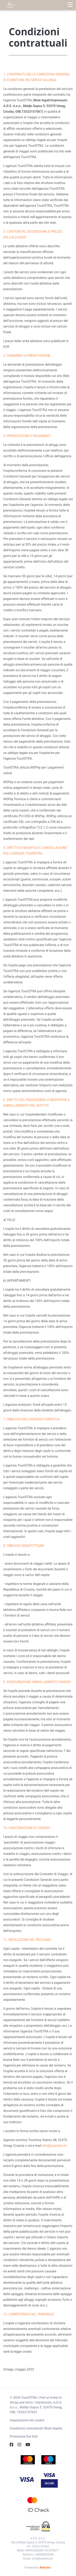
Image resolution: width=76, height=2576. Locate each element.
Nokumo (45, 2567)
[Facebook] (13, 2444)
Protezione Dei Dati (24, 2436)
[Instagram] (21, 2444)
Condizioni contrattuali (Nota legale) (36, 2428)
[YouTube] (29, 2444)
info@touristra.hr (54, 2146)
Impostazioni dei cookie (27, 2420)
